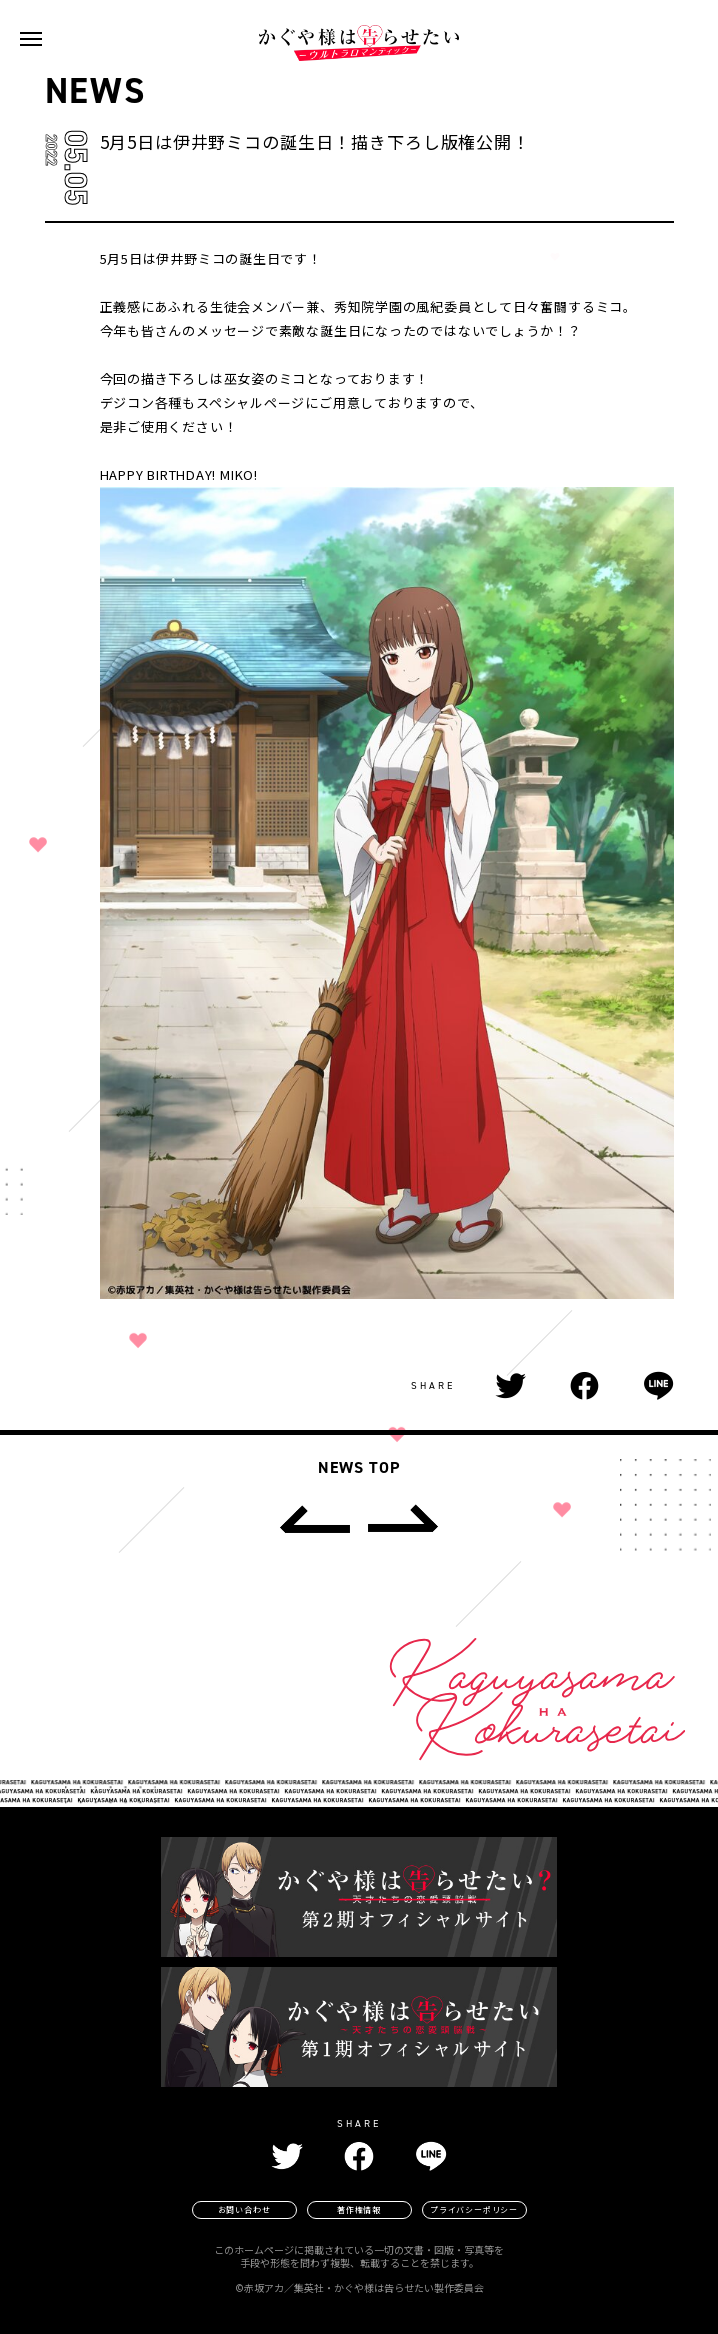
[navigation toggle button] (31, 39)
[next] (403, 1519)
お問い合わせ (244, 2209)
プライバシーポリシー (474, 2209)
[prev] (314, 1519)
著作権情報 (359, 2209)
